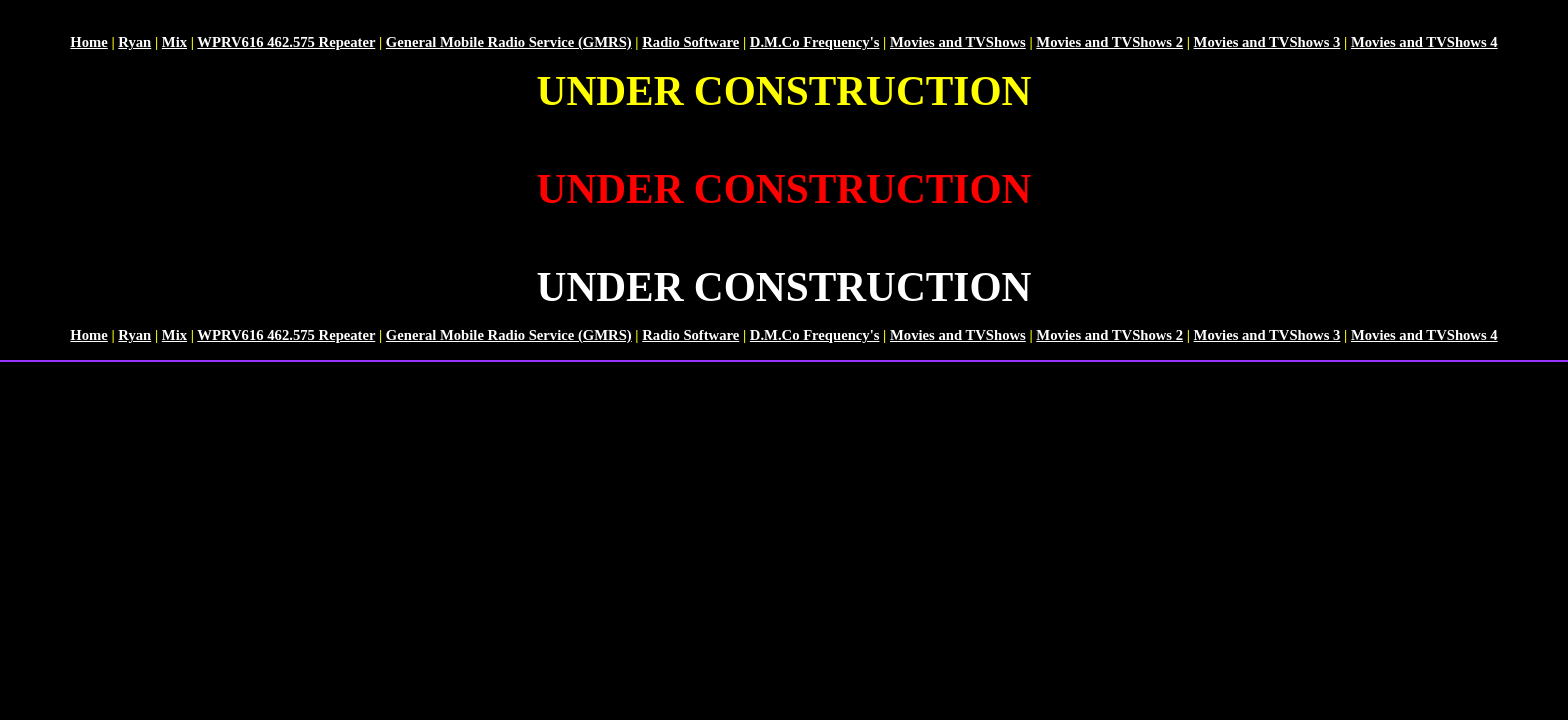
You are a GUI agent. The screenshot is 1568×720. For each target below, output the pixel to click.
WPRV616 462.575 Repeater (286, 42)
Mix (174, 42)
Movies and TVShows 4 (1424, 42)
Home (88, 42)
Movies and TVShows (958, 42)
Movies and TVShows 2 (1109, 42)
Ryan (134, 42)
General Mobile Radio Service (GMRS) (509, 42)
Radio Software (690, 42)
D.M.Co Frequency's (815, 42)
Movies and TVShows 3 (1267, 42)
